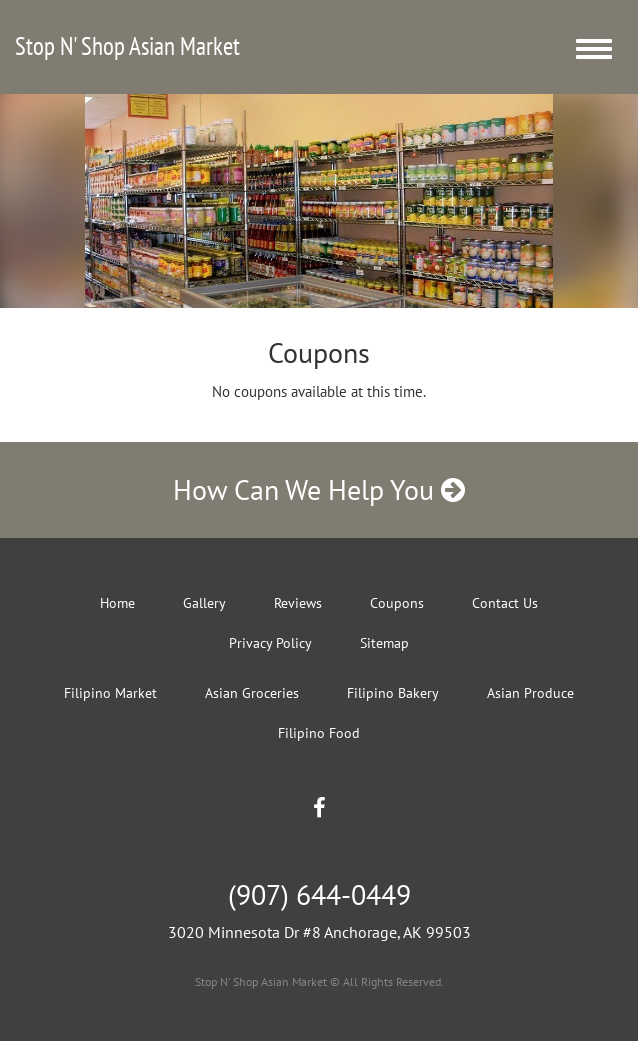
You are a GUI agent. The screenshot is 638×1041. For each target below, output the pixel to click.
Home (117, 603)
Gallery (204, 603)
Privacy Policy (270, 643)
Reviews (298, 603)
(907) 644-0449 (319, 894)
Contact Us (505, 603)
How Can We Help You (319, 489)
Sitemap (384, 643)
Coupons (397, 603)
